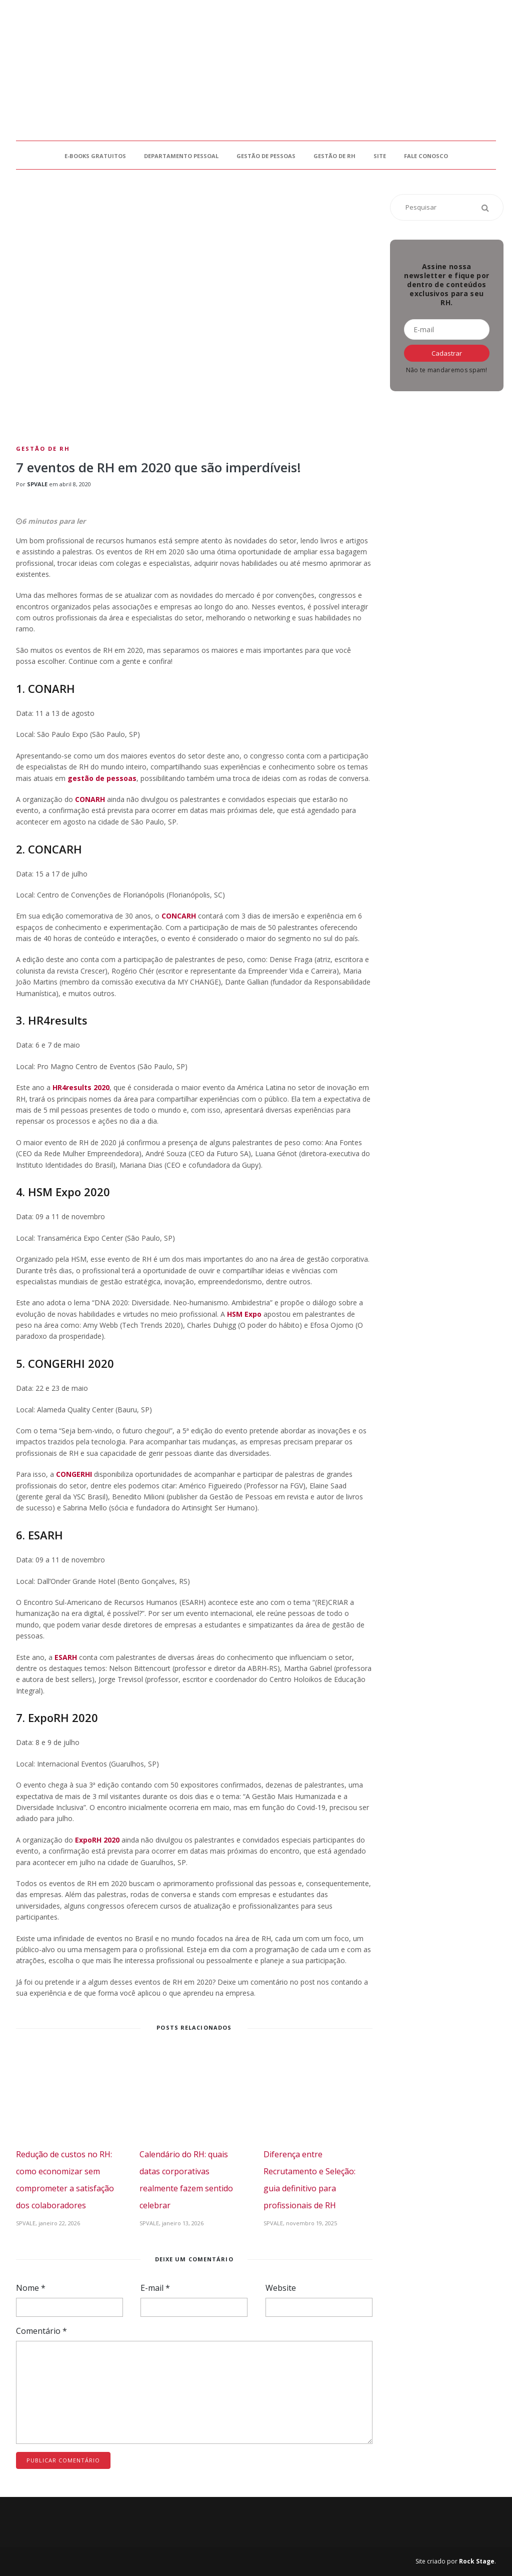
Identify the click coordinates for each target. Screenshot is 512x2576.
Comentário (41, 2330)
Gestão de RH (335, 156)
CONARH (90, 799)
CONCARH (179, 916)
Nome (31, 2287)
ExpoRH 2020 (97, 1840)
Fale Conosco (426, 156)
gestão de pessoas (102, 778)
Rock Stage (476, 2561)
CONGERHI (74, 1474)
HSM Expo (244, 1314)
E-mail (155, 2287)
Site (380, 156)
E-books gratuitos (95, 156)
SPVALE (37, 484)
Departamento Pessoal (181, 156)
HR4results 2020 (81, 1087)
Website (281, 2287)
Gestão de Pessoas (266, 156)
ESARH (65, 1657)
